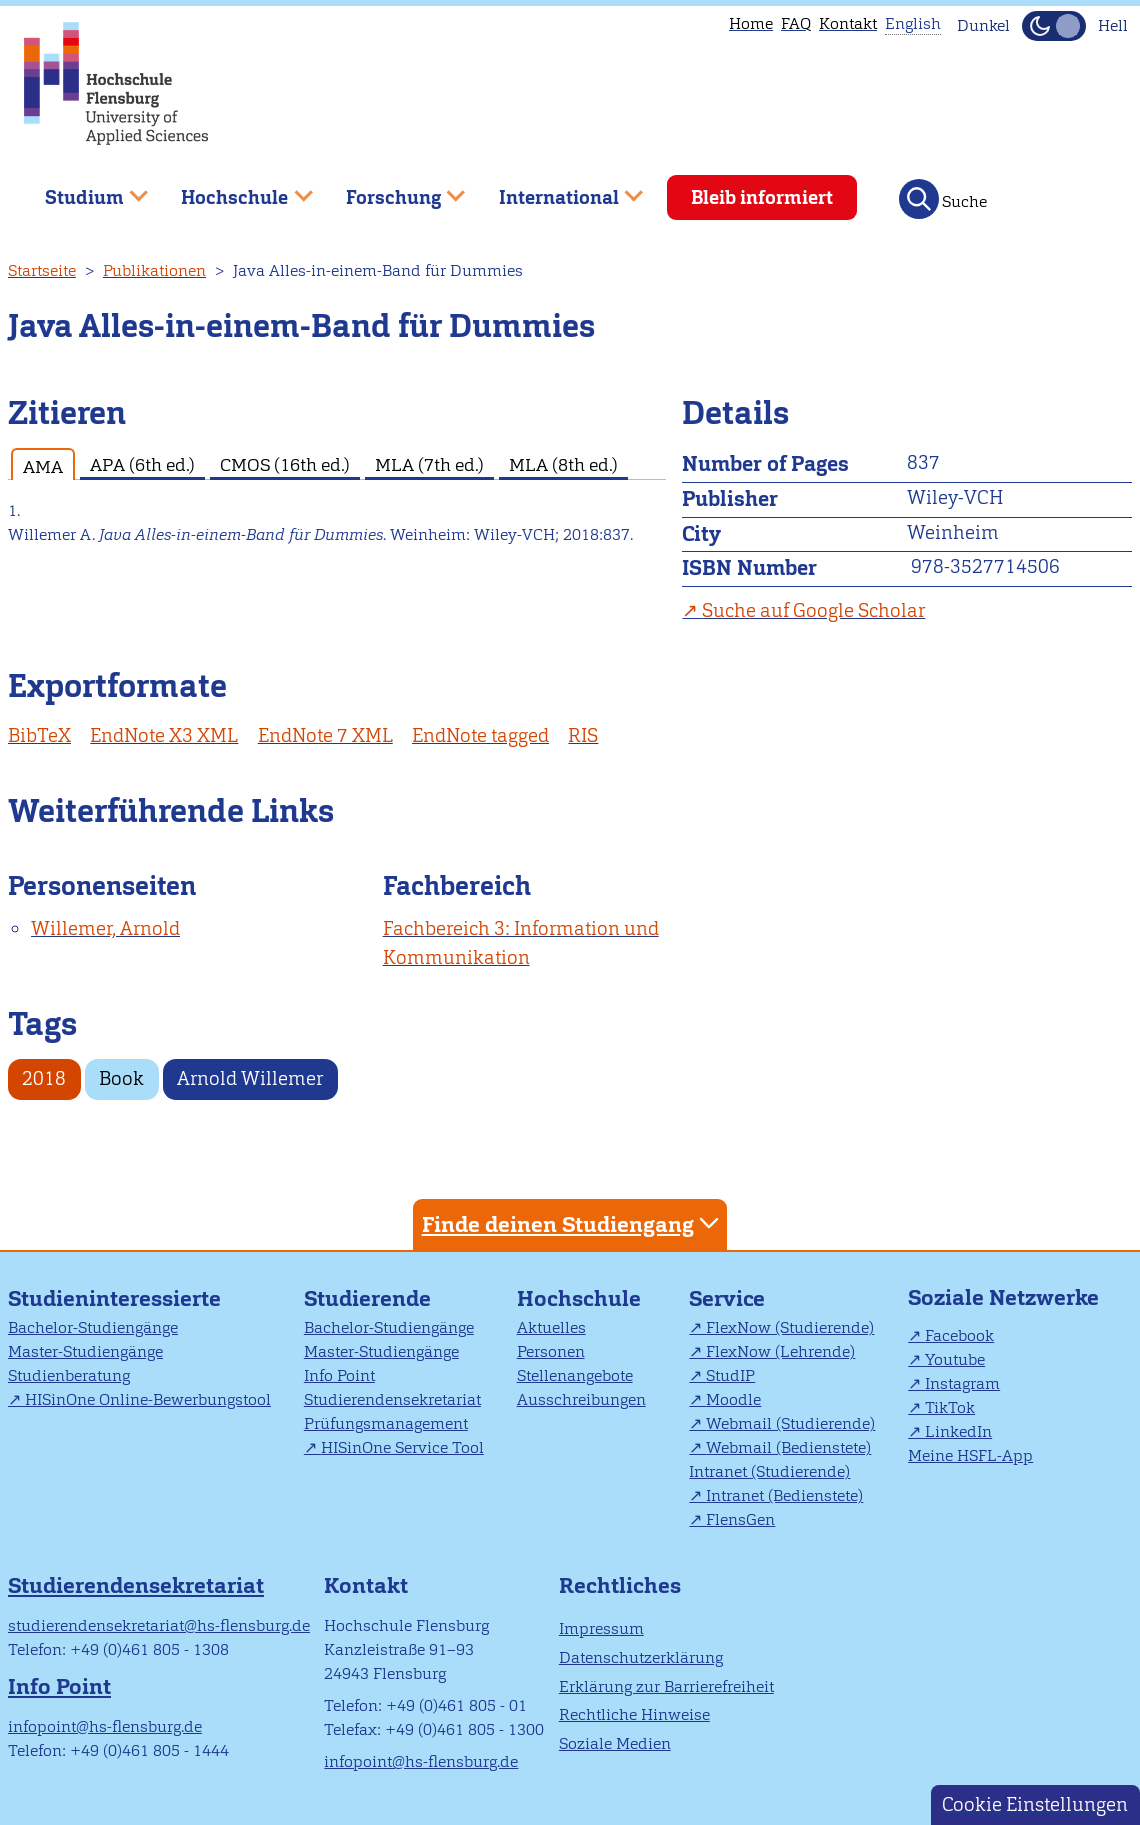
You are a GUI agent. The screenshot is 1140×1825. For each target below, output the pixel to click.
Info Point (339, 1375)
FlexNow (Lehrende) (780, 1351)
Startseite (42, 270)
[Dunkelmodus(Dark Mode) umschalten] (1054, 26)
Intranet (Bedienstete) (784, 1495)
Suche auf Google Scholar (813, 610)
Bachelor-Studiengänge (93, 1327)
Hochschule (579, 1298)
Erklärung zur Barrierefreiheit (666, 1686)
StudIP (730, 1375)
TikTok (950, 1407)
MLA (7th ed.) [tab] (429, 464)
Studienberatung (69, 1375)
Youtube (955, 1359)
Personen (551, 1351)
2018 (44, 1078)
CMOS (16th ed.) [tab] (285, 464)
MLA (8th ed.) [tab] (563, 464)
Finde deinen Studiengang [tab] (573, 1223)
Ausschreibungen (581, 1399)
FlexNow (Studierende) (790, 1327)
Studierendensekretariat (392, 1399)
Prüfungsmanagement (386, 1423)
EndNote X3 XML (164, 735)
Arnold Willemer (250, 1078)
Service (727, 1298)
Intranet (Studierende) (769, 1471)
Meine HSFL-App (970, 1455)
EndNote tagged (480, 735)
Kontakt (848, 23)
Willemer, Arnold (105, 928)
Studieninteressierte (114, 1298)
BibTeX (39, 735)
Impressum (601, 1628)
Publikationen (154, 270)
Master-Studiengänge (85, 1351)
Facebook (959, 1335)
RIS (583, 735)
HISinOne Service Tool (402, 1447)
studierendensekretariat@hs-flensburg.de (159, 1625)
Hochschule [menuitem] (233, 189)
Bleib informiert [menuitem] (762, 197)
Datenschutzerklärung (641, 1657)
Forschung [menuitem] (391, 189)
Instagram (962, 1383)
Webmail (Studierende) (790, 1423)
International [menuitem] (556, 189)
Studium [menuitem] (82, 189)
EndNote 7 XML (325, 735)
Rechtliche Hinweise (634, 1714)
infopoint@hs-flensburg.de (105, 1726)
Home (751, 23)
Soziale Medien (615, 1743)
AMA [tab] (43, 466)
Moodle (733, 1399)
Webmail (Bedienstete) (788, 1447)
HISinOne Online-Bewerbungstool (148, 1399)
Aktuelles (551, 1327)
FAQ (796, 23)
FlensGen (740, 1519)
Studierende (367, 1298)
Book (121, 1078)
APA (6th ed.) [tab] (142, 464)
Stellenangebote (575, 1375)
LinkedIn (958, 1431)
